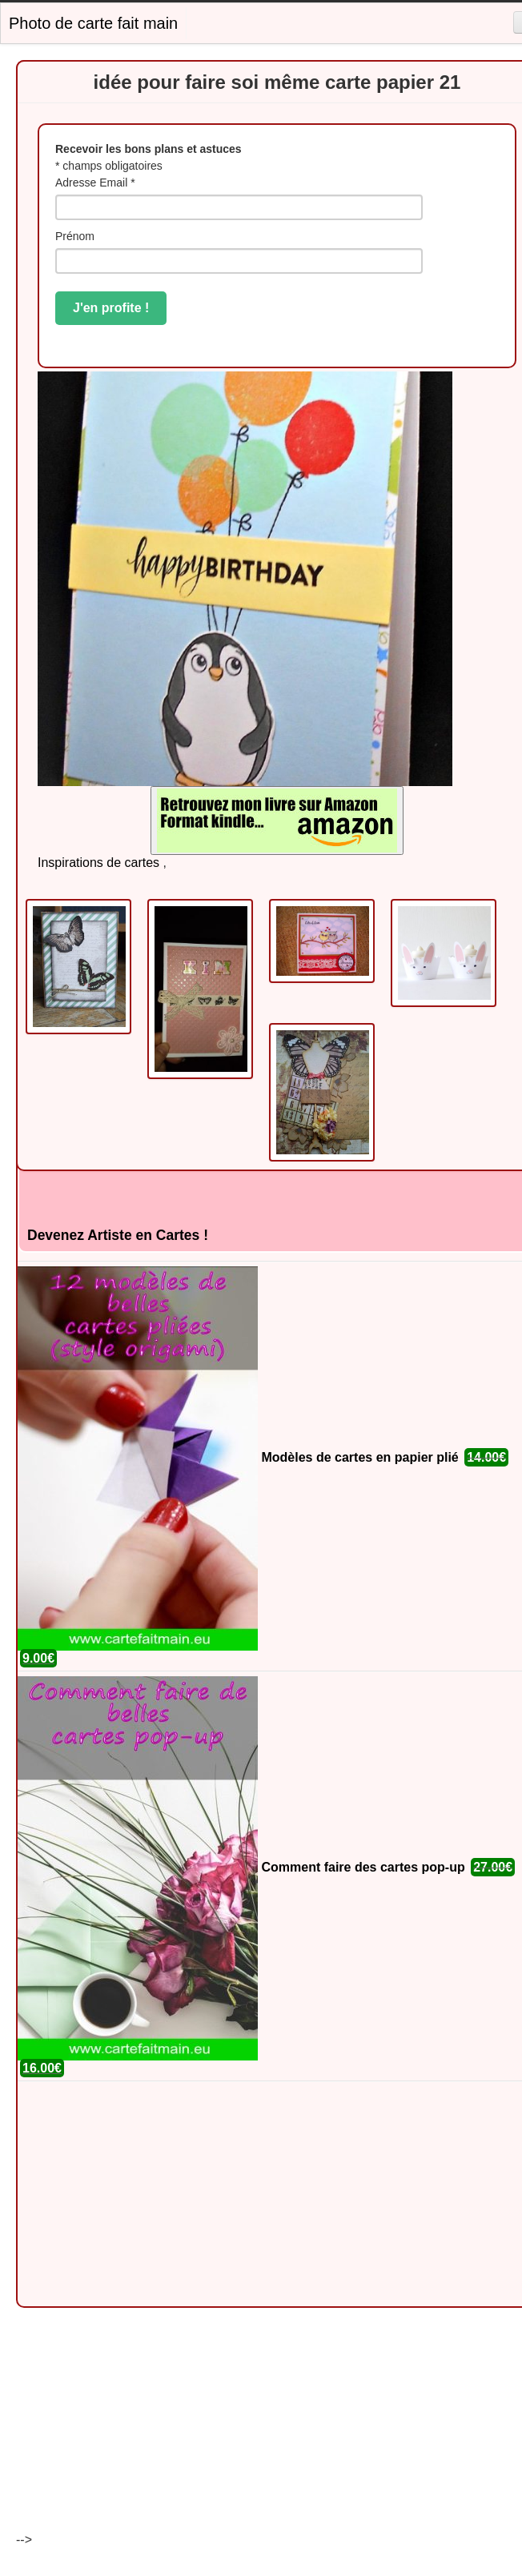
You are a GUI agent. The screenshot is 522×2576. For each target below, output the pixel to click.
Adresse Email (95, 182)
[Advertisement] (245, 2194)
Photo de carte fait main (93, 23)
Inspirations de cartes (98, 862)
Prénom (74, 236)
